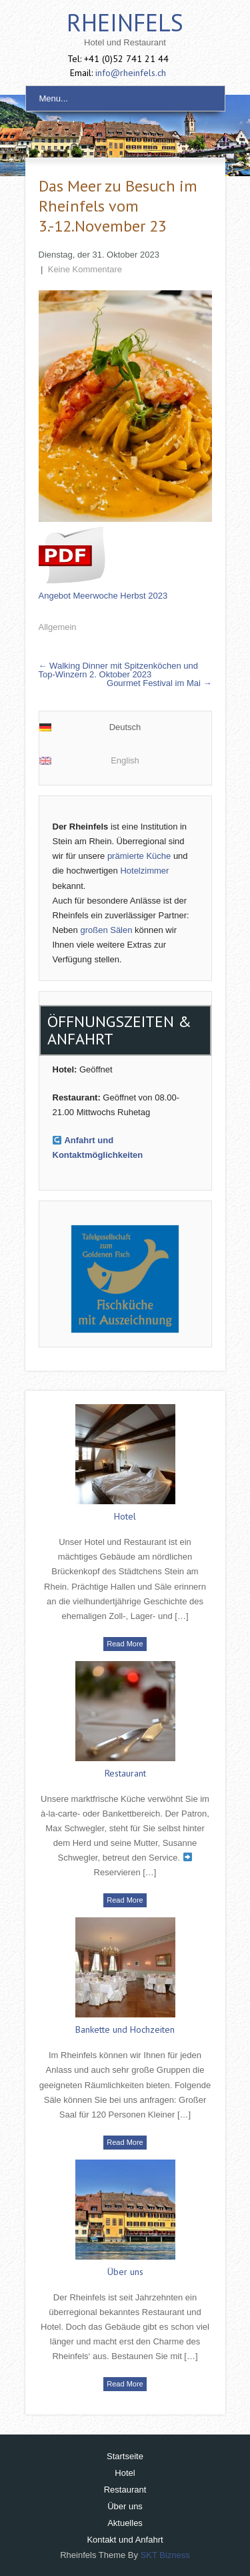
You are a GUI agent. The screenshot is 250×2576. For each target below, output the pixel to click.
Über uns (125, 2272)
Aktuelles (125, 2523)
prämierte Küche (139, 856)
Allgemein (58, 627)
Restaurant (125, 1773)
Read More (125, 1644)
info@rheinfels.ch (130, 73)
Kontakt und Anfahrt (125, 2540)
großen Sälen (106, 930)
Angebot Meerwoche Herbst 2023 (103, 596)
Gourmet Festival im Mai (159, 683)
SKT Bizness (165, 2555)
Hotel (125, 1516)
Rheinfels (125, 22)
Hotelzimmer (144, 871)
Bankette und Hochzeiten (125, 2029)
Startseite (125, 2456)
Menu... (53, 98)
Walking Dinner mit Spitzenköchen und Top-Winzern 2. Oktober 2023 (118, 670)
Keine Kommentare (85, 269)
